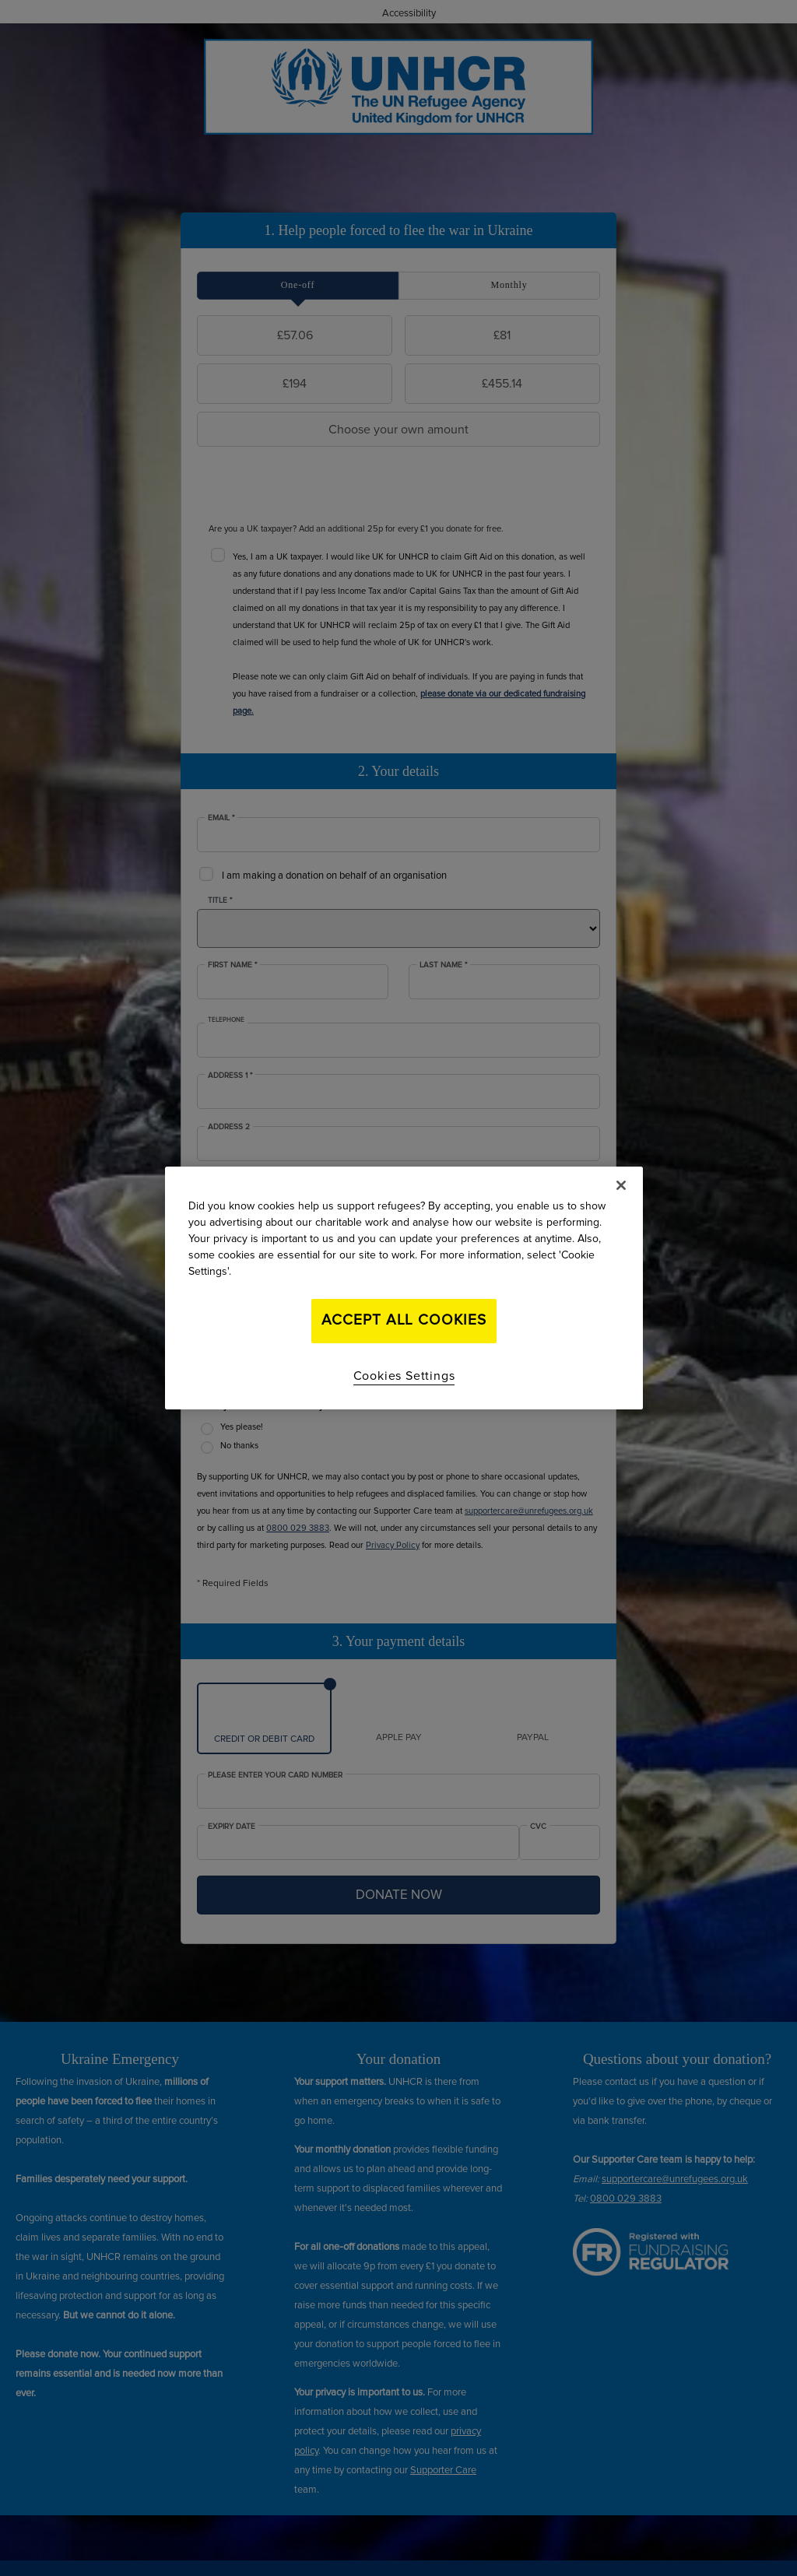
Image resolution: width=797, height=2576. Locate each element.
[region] (404, 1288)
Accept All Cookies (403, 1320)
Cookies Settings (404, 1376)
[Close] (621, 1185)
